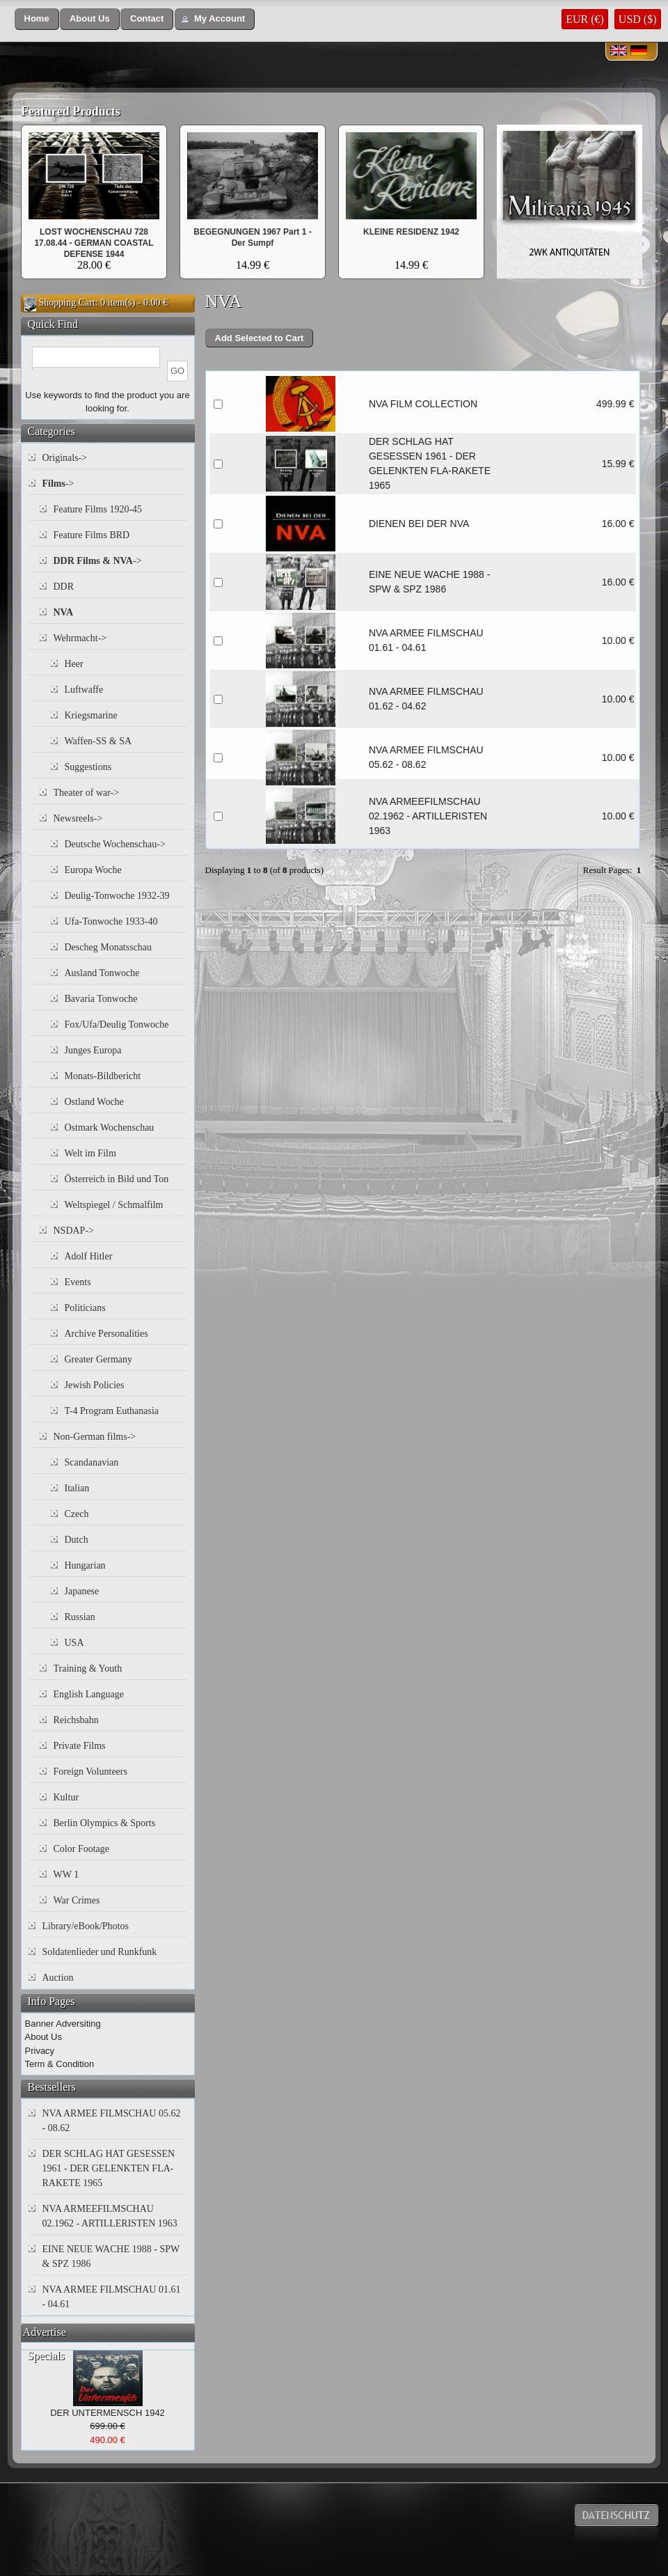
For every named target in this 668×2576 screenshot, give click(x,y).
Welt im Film (90, 1153)
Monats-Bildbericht (103, 1076)
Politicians (85, 1308)
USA (74, 1643)
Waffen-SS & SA (98, 741)
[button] (37, 19)
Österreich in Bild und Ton (117, 1179)
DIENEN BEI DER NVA (419, 523)
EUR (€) (585, 19)
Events (78, 1282)
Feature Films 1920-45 (98, 509)
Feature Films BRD (92, 535)
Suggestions (88, 767)
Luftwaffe (84, 689)
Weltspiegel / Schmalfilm (114, 1205)
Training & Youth (88, 1668)
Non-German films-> (95, 1436)
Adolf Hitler (89, 1256)
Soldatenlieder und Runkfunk (99, 1952)
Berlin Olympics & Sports (105, 1823)
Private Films (80, 1746)
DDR (64, 586)
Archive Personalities (106, 1333)
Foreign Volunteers (90, 1771)
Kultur (66, 1797)
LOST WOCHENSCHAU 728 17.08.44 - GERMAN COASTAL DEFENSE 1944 (93, 243)
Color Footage (82, 1849)
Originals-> (65, 458)
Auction (58, 1977)
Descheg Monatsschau (108, 947)
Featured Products (70, 111)
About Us (43, 2037)
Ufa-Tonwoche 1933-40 (111, 921)
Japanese (82, 1591)
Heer (74, 664)
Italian (77, 1488)
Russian (80, 1617)
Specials (46, 2356)
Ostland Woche (94, 1102)
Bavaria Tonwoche (101, 999)
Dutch (76, 1539)
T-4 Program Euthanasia (112, 1411)
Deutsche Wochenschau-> (115, 844)
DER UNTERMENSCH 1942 (107, 2413)
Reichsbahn (76, 1720)
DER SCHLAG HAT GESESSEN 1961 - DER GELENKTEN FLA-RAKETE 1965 (108, 2168)
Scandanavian (92, 1462)
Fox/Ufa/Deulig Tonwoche (117, 1024)
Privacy (40, 2050)
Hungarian (85, 1565)
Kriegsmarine (91, 715)
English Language (89, 1694)
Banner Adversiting (63, 2023)
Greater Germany (99, 1359)
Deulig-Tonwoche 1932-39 (117, 895)
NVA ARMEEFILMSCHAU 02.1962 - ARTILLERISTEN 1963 (428, 816)
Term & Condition (60, 2064)
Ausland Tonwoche (102, 973)
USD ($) (638, 19)
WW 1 (66, 1874)
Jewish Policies (95, 1385)
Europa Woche (93, 870)
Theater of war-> (87, 792)
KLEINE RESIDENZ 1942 (411, 232)
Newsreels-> (78, 818)
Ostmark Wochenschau (109, 1127)
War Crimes (77, 1900)
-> (58, 483)
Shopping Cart (67, 302)
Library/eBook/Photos (85, 1926)
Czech (77, 1514)
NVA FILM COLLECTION (423, 403)
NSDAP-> (74, 1230)
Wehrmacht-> (80, 638)
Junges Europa (93, 1050)
